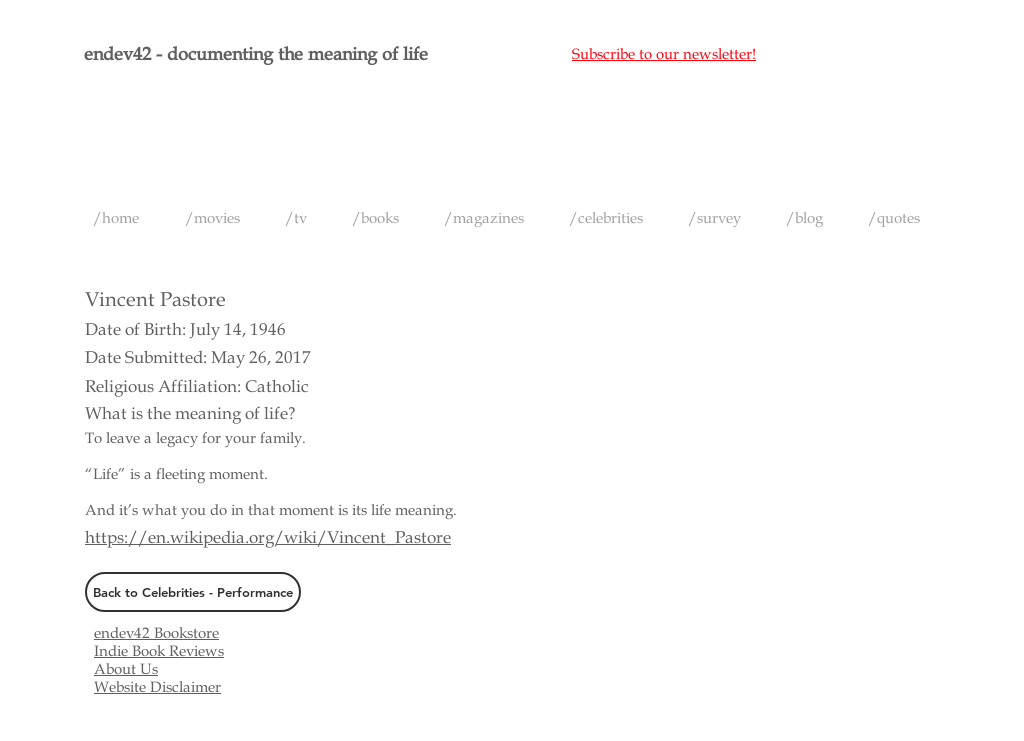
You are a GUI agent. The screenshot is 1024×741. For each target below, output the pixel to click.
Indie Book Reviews (159, 651)
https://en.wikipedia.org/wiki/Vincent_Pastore (268, 537)
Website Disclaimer (157, 687)
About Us (126, 669)
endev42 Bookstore (156, 633)
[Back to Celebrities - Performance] (193, 592)
